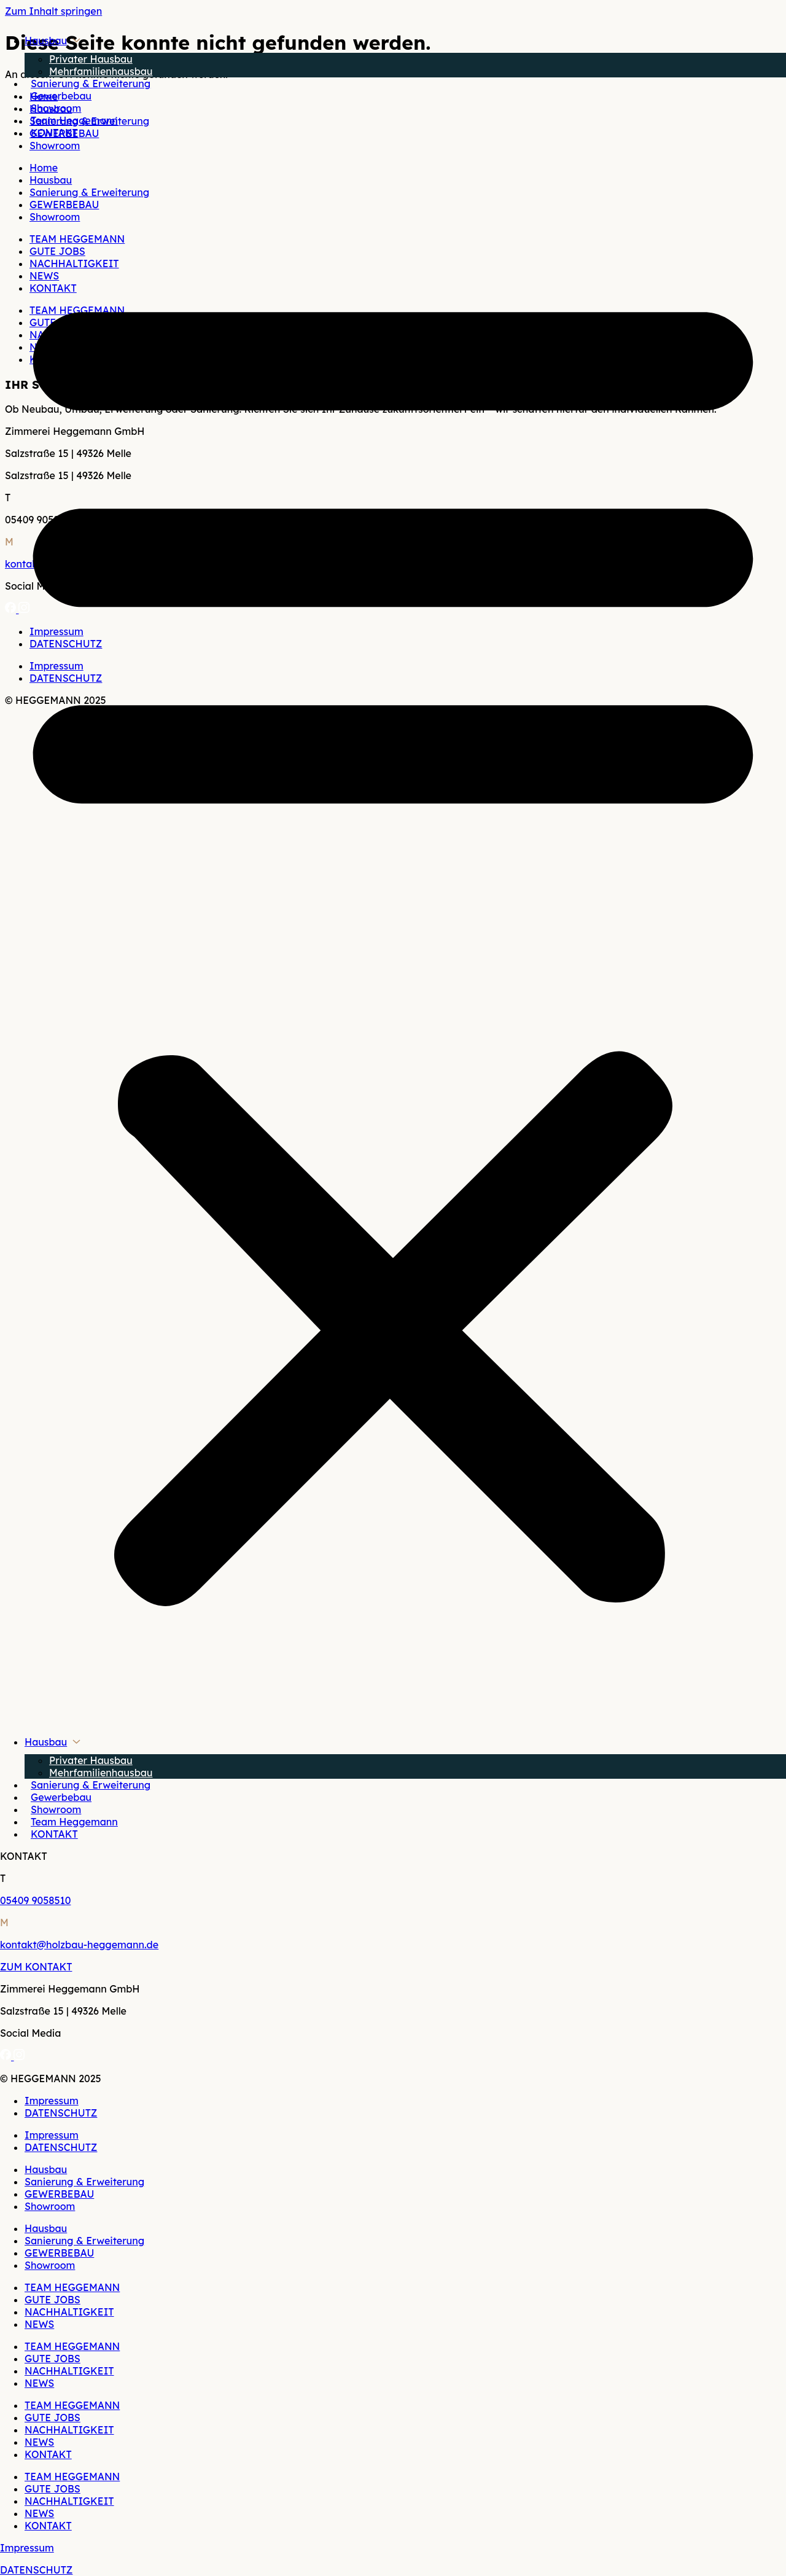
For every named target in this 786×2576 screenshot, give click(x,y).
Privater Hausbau (91, 59)
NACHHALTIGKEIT (69, 2312)
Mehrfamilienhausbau (100, 71)
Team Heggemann (74, 120)
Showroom (56, 108)
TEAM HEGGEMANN (72, 2287)
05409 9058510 (35, 1900)
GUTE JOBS (52, 2299)
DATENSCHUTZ (61, 2113)
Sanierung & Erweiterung (90, 83)
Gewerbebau (61, 96)
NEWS (39, 2324)
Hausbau (46, 40)
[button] (393, 937)
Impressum (52, 2100)
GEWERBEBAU (59, 2194)
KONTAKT (54, 133)
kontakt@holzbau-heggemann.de (79, 1944)
